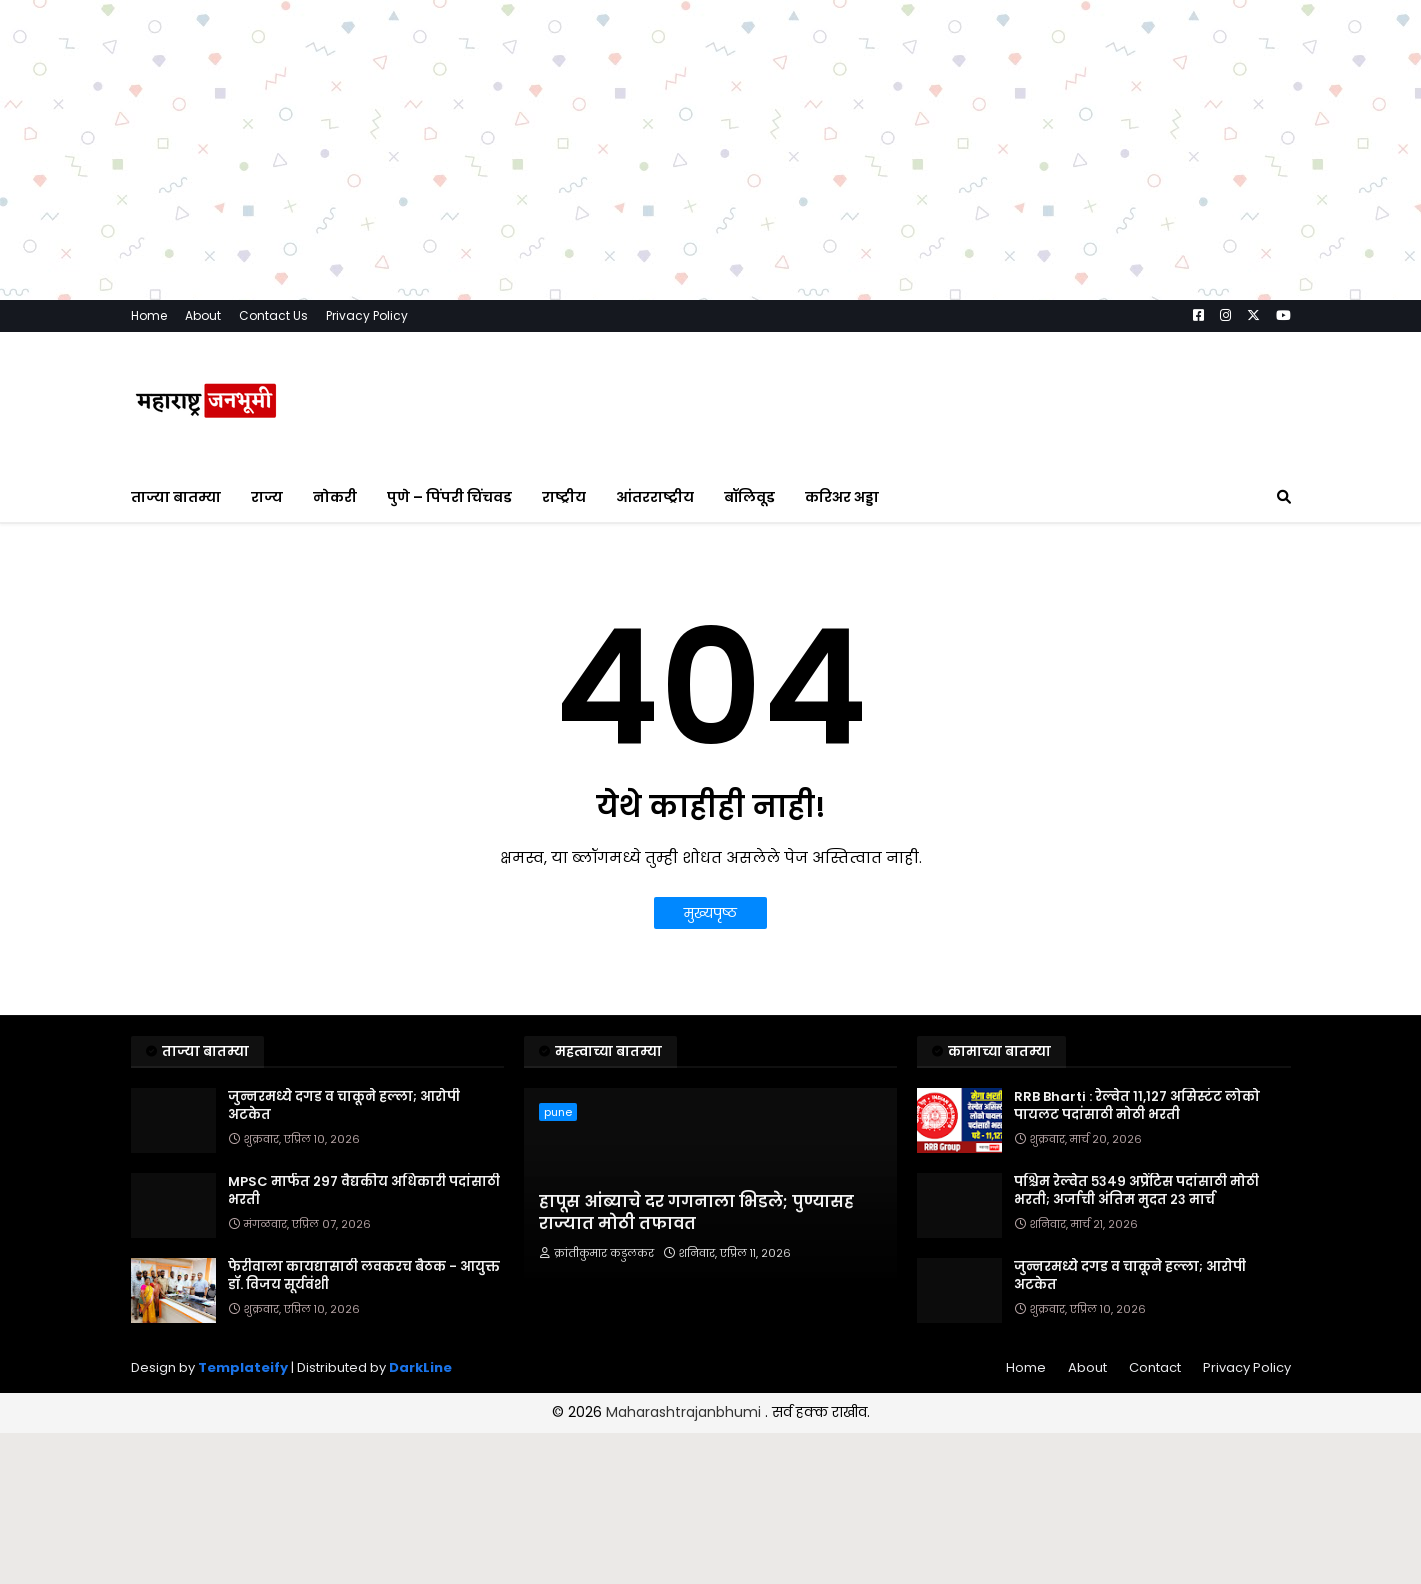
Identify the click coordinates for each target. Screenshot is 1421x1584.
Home (149, 315)
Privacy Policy (367, 315)
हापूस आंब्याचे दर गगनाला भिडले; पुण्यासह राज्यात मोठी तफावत (696, 1213)
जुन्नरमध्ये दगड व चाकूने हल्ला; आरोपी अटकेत (344, 1106)
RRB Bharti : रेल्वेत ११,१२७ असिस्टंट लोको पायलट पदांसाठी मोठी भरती (1137, 1106)
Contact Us (273, 315)
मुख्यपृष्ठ (710, 913)
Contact (1155, 1367)
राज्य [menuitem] (267, 497)
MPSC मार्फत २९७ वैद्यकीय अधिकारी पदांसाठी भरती (364, 1191)
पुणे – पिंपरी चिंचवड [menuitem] (449, 497)
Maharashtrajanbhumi (685, 1412)
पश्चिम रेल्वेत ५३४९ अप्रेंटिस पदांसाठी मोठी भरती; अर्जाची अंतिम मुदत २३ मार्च (1136, 1191)
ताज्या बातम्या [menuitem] (176, 497)
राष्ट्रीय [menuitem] (564, 497)
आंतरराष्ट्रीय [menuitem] (655, 497)
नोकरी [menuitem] (335, 497)
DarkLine (420, 1367)
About (203, 315)
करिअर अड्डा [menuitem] (842, 497)
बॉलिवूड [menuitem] (749, 497)
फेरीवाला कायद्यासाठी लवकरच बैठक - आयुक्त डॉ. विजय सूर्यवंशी (364, 1276)
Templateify (243, 1367)
